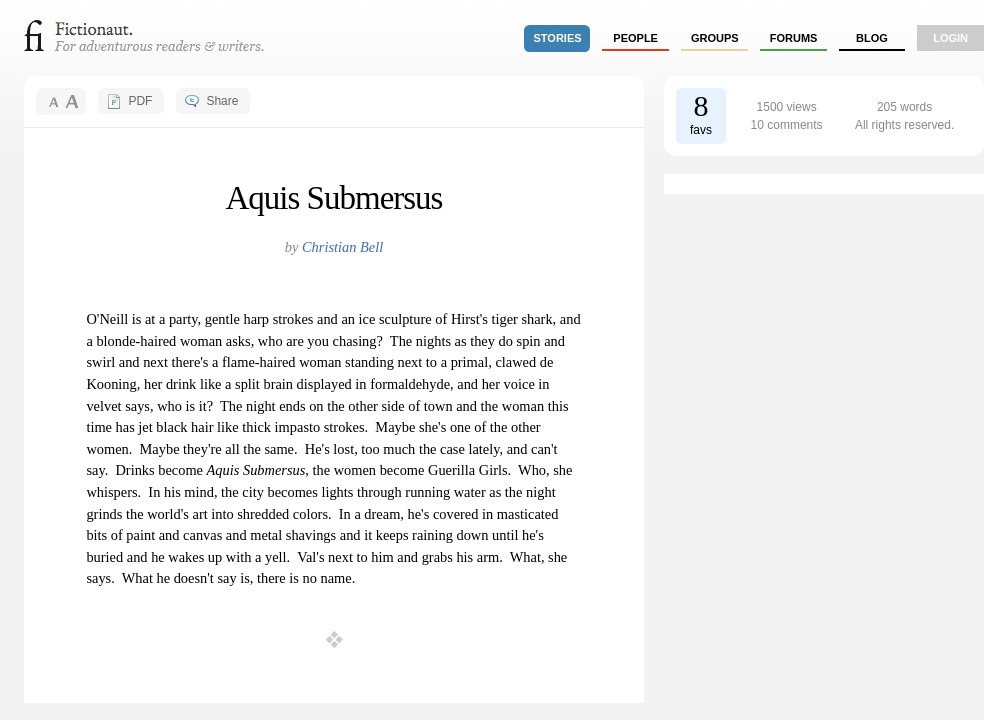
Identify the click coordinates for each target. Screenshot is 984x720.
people (635, 38)
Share (222, 101)
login (950, 38)
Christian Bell (342, 247)
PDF (140, 101)
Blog (872, 38)
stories (558, 38)
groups (715, 38)
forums (794, 38)
